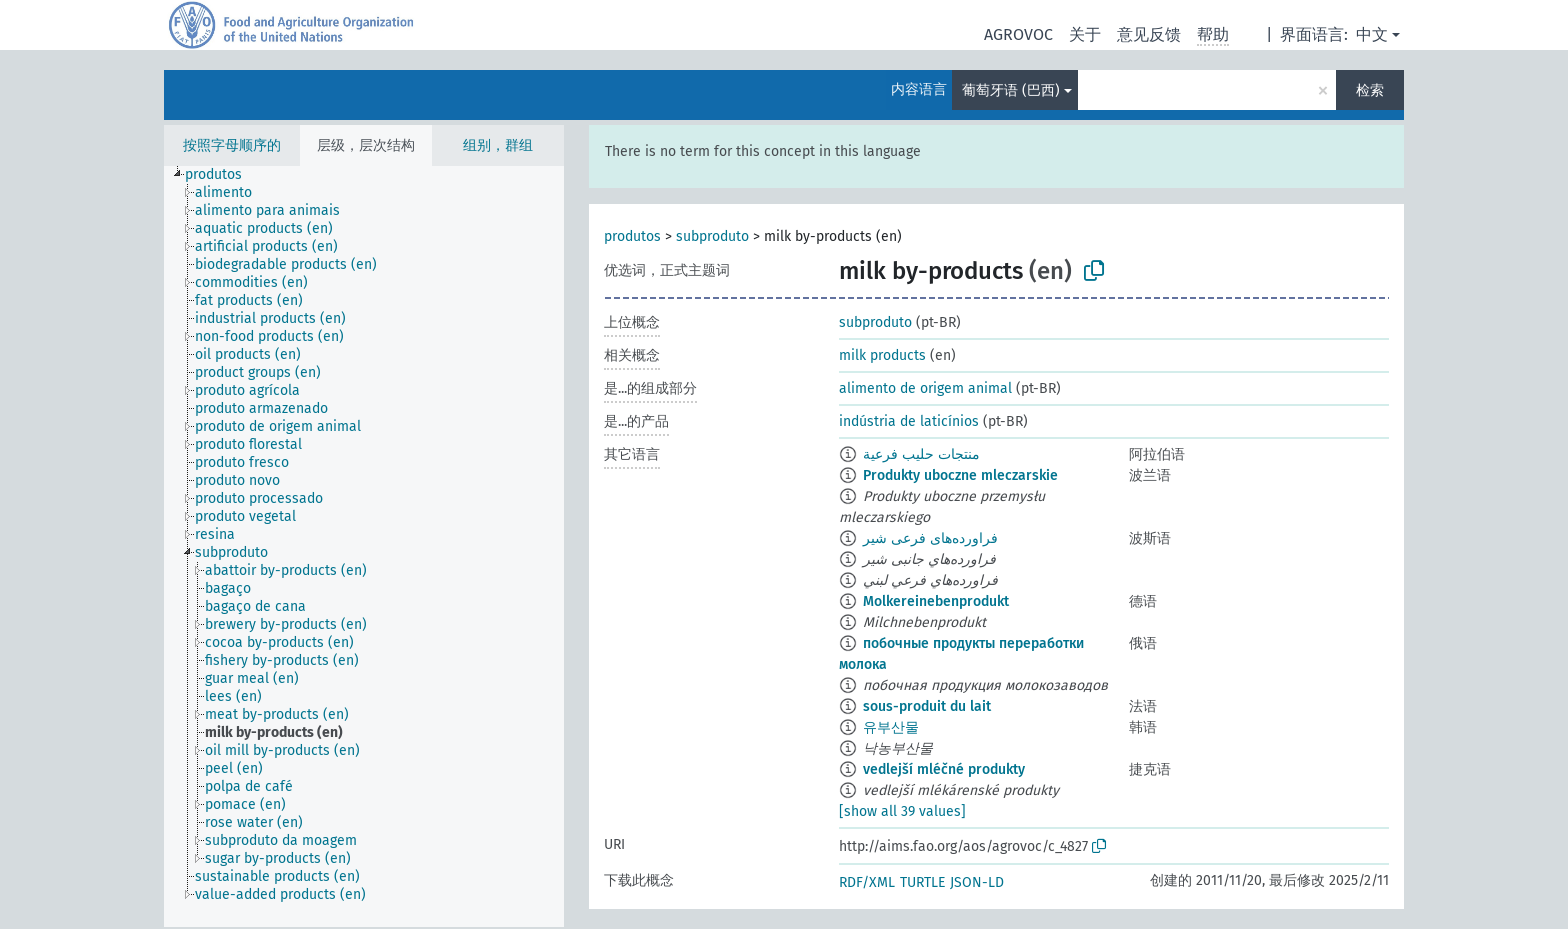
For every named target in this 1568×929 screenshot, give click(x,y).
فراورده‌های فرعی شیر (930, 538)
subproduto (712, 236)
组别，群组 (498, 145)
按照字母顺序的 (232, 145)
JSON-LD (977, 882)
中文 (1372, 34)
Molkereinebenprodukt (936, 601)
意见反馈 (1149, 34)
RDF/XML (867, 882)
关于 (1085, 34)
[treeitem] (222, 175)
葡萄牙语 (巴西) (1011, 90)
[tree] (364, 546)
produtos (632, 236)
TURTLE (922, 882)
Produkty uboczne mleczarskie (960, 475)
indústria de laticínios (909, 421)
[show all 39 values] (902, 811)
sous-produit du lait (927, 706)
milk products (882, 355)
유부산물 (891, 727)
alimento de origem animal (925, 388)
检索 (1370, 90)
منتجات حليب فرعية (921, 454)
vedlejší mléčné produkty (944, 769)
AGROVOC (1018, 34)
